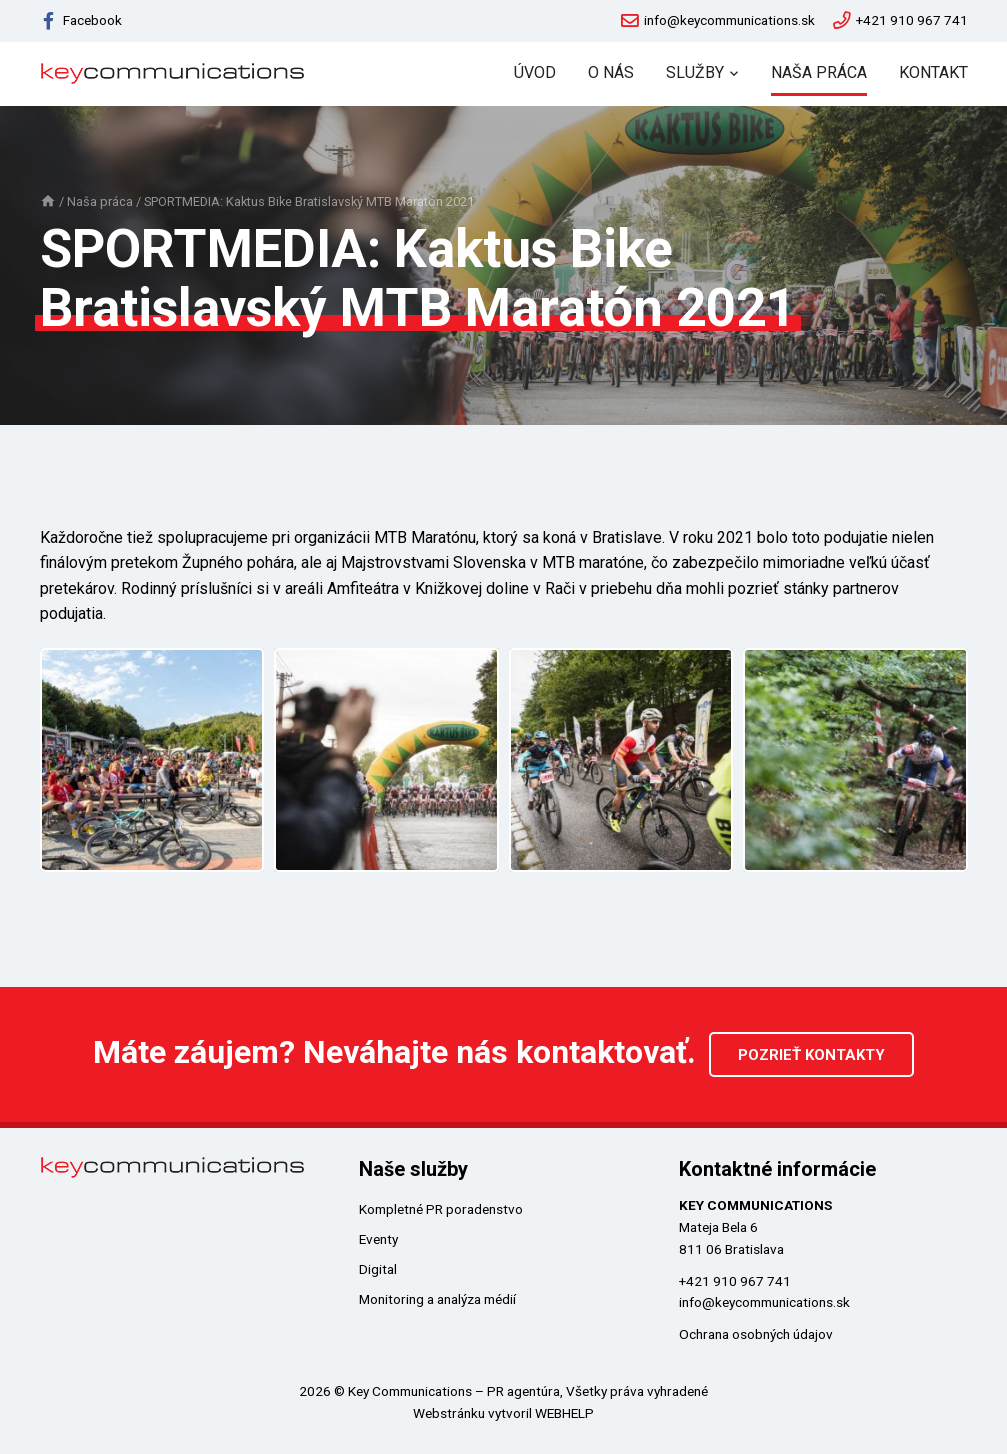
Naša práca (819, 72)
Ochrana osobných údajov (756, 1334)
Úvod (535, 72)
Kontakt (933, 72)
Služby (695, 72)
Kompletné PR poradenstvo (441, 1209)
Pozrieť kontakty (811, 1055)
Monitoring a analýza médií (437, 1299)
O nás (611, 72)
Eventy (378, 1239)
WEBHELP (564, 1413)
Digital (378, 1269)
